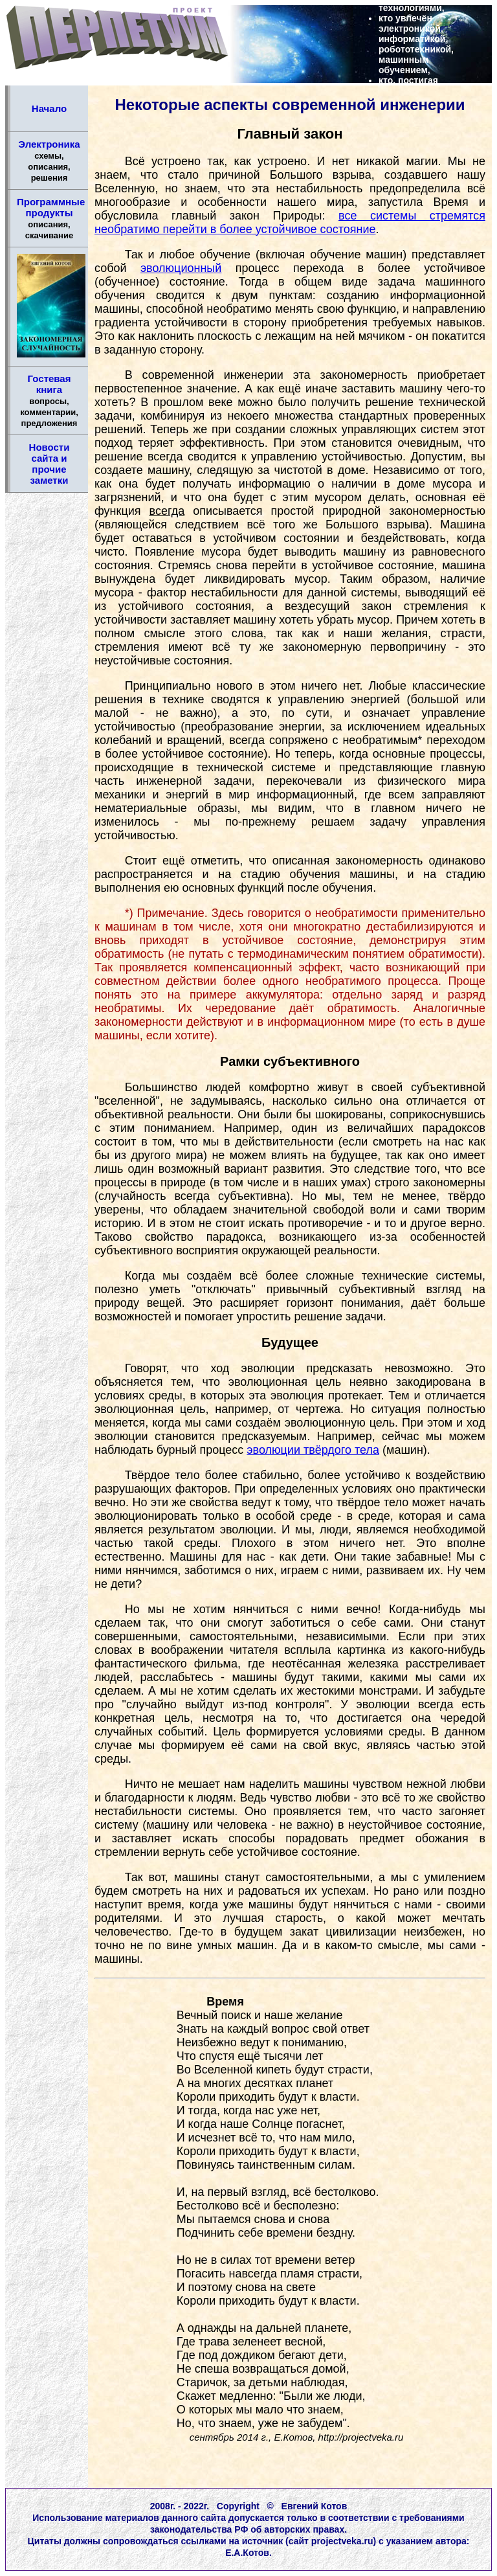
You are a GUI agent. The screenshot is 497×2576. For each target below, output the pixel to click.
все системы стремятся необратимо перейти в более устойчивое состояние (289, 222)
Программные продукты (51, 218)
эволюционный (180, 268)
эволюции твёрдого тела (313, 1449)
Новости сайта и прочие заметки (49, 464)
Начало (49, 108)
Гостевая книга (49, 400)
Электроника (49, 161)
